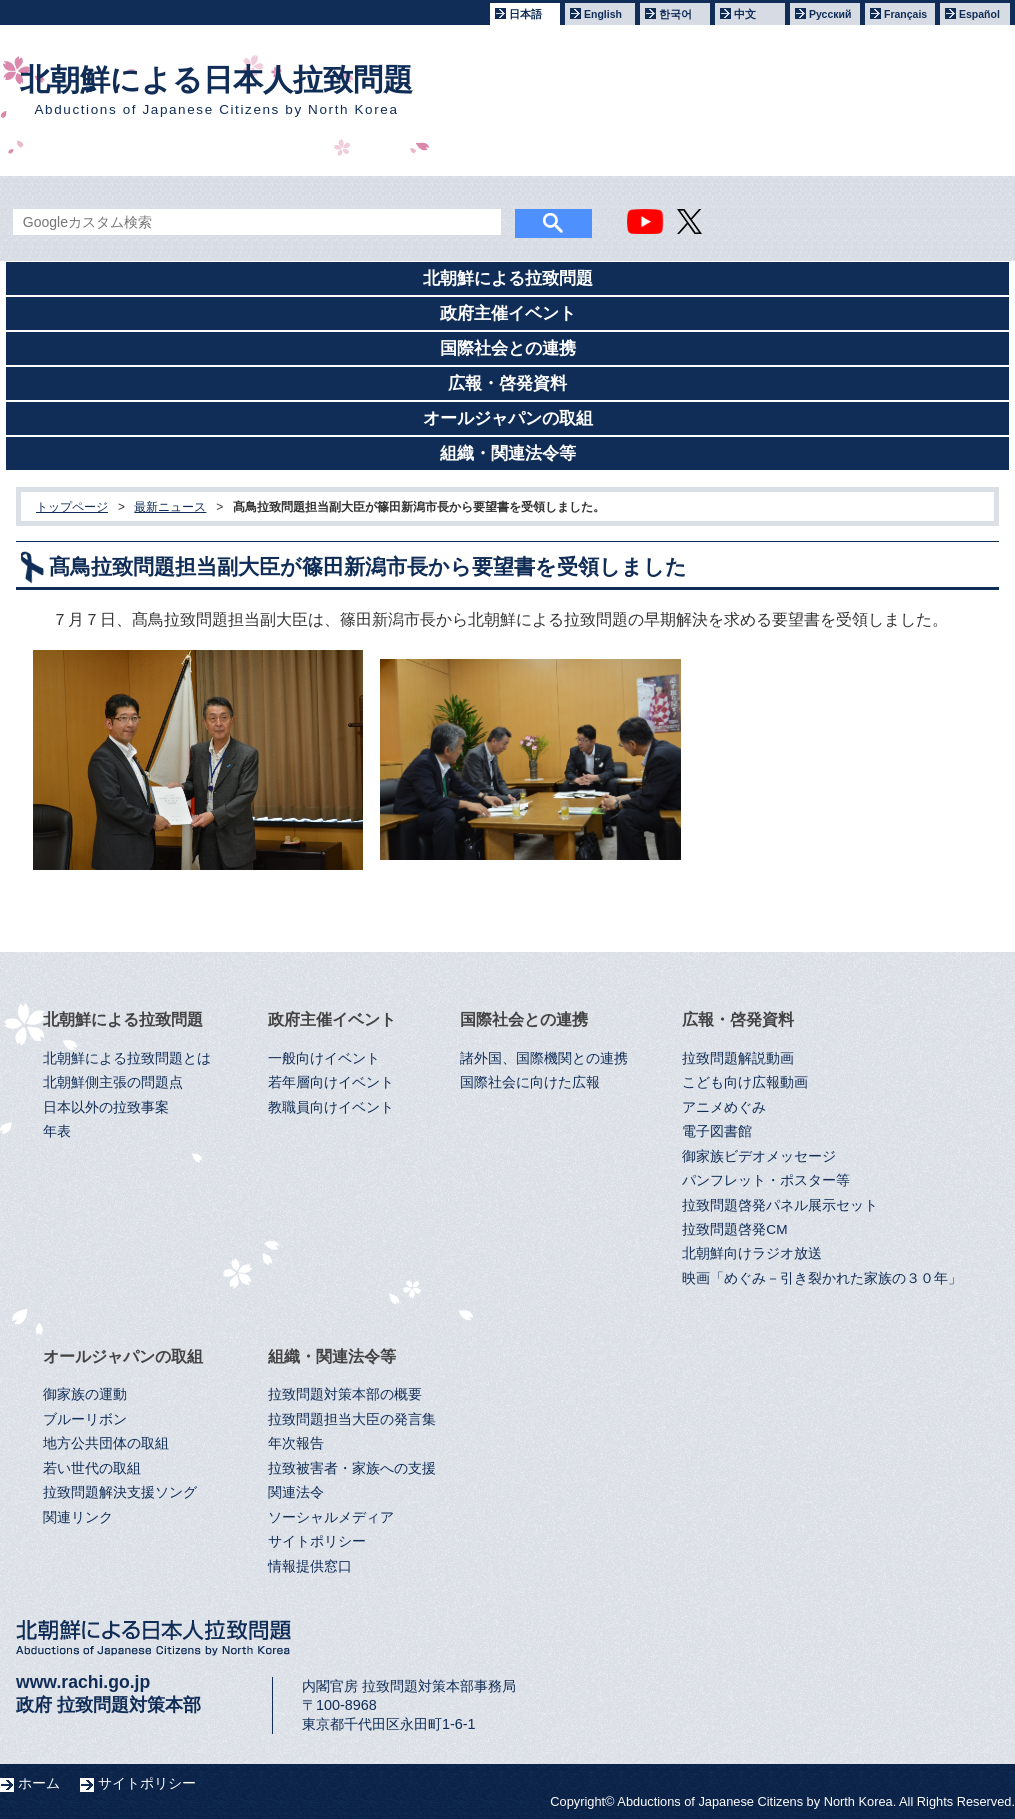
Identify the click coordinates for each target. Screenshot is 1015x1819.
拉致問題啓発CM (734, 1229)
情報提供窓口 (310, 1566)
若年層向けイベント (331, 1082)
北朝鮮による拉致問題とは (127, 1058)
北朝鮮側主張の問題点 (113, 1082)
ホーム (39, 1783)
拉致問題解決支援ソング (120, 1492)
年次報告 (296, 1443)
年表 (57, 1131)
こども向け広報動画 (745, 1082)
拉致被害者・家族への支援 (352, 1468)
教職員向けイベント (331, 1107)
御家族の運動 (85, 1394)
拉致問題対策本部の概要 (345, 1394)
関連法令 (296, 1492)
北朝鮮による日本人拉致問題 (216, 90)
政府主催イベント (508, 313)
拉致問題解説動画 (738, 1058)
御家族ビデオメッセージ (759, 1156)
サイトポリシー (317, 1541)
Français (905, 14)
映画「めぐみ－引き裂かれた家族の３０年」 (822, 1278)
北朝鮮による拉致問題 (508, 278)
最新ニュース (170, 507)
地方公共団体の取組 (106, 1443)
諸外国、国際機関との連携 (544, 1058)
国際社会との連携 (508, 348)
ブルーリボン (85, 1419)
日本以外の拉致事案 (106, 1107)
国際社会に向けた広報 (530, 1082)
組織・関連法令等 (508, 453)
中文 (745, 14)
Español (979, 14)
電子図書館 (717, 1131)
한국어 (675, 14)
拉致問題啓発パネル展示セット (780, 1205)
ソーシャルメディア (331, 1517)
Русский (830, 14)
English (603, 14)
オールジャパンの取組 (508, 418)
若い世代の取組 (92, 1468)
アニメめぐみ (724, 1107)
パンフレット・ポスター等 (766, 1180)
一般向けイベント (324, 1058)
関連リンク (78, 1517)
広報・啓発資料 (507, 383)
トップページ (72, 507)
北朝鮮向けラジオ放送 (752, 1253)
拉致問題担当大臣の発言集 (352, 1419)
